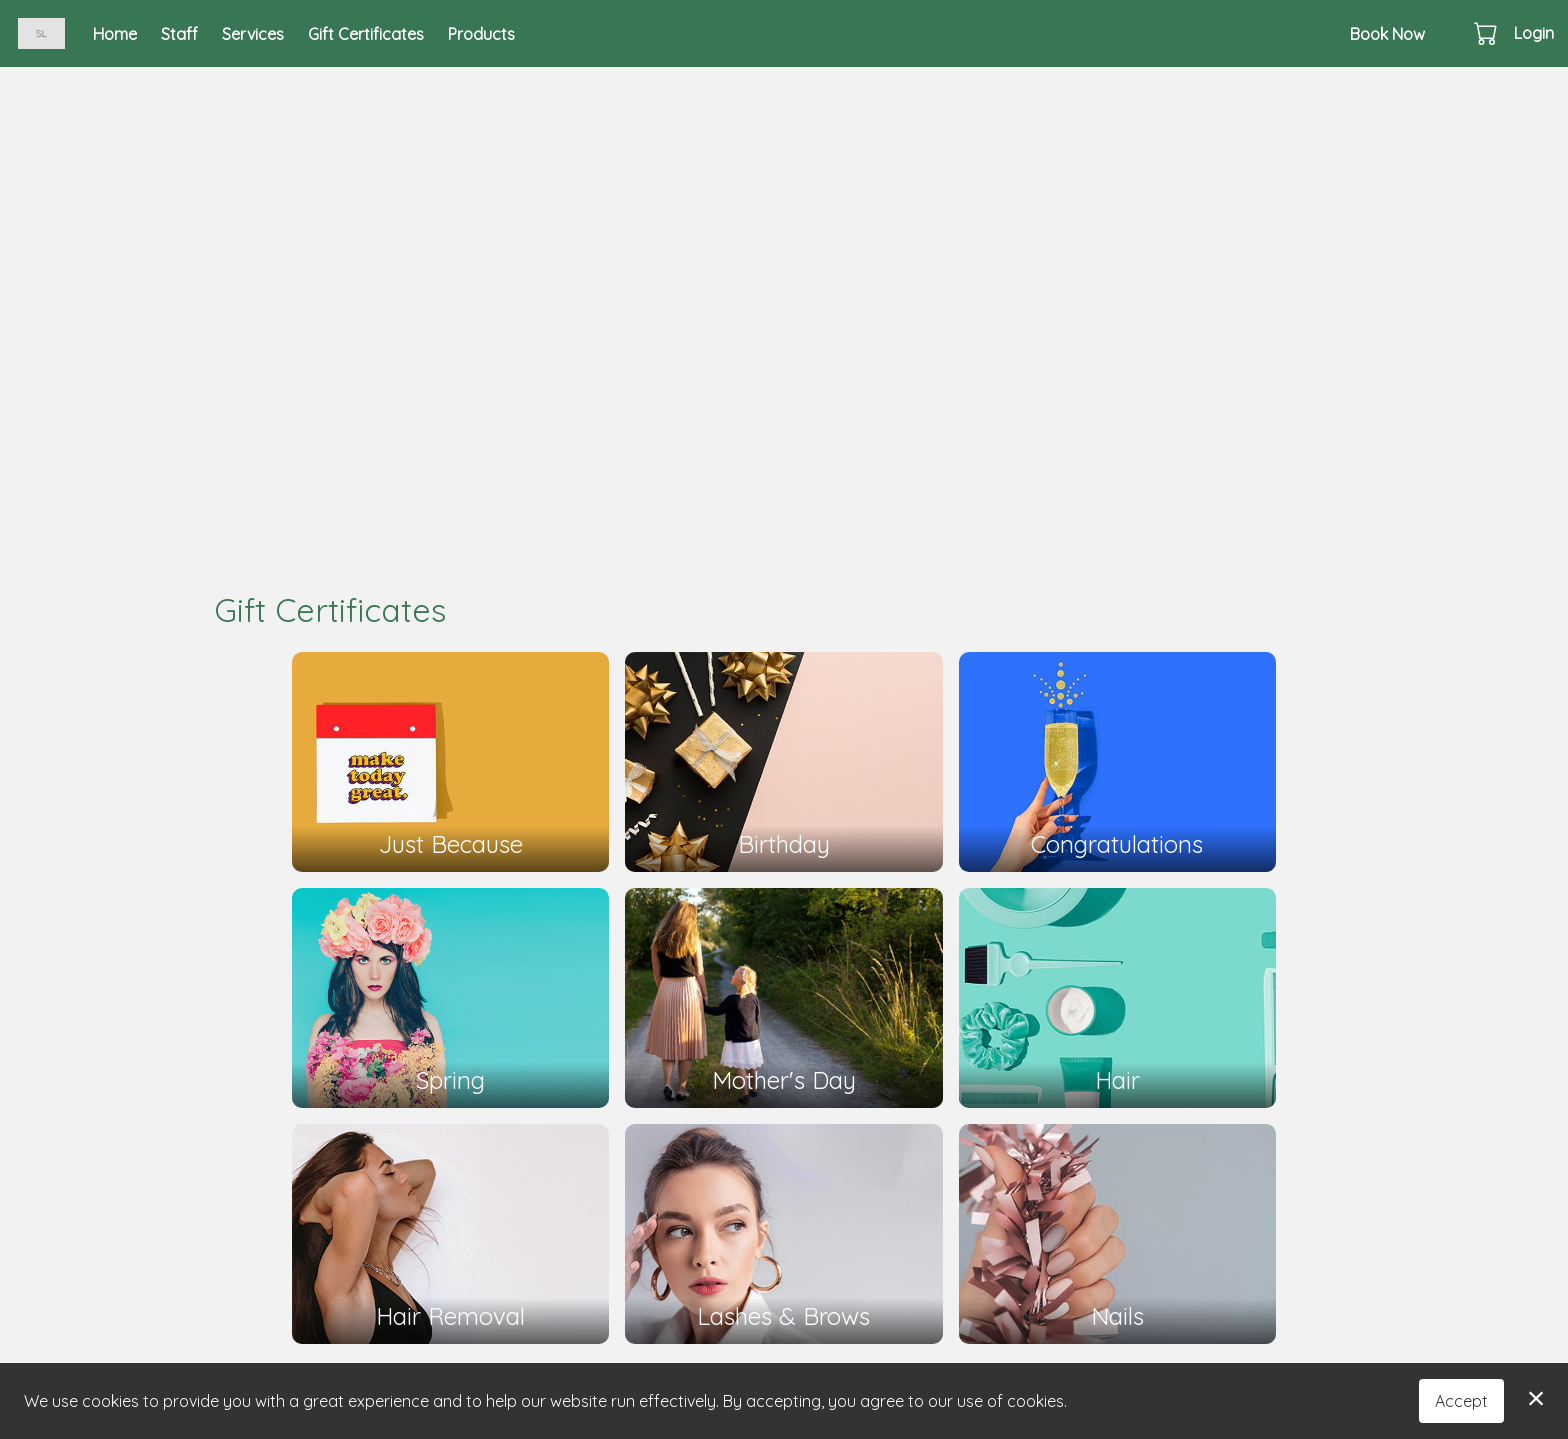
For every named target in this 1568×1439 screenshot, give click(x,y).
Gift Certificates (366, 34)
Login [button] (1534, 33)
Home (115, 34)
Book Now (1387, 34)
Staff (179, 34)
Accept (1461, 1401)
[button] (1487, 33)
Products (481, 34)
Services (253, 34)
